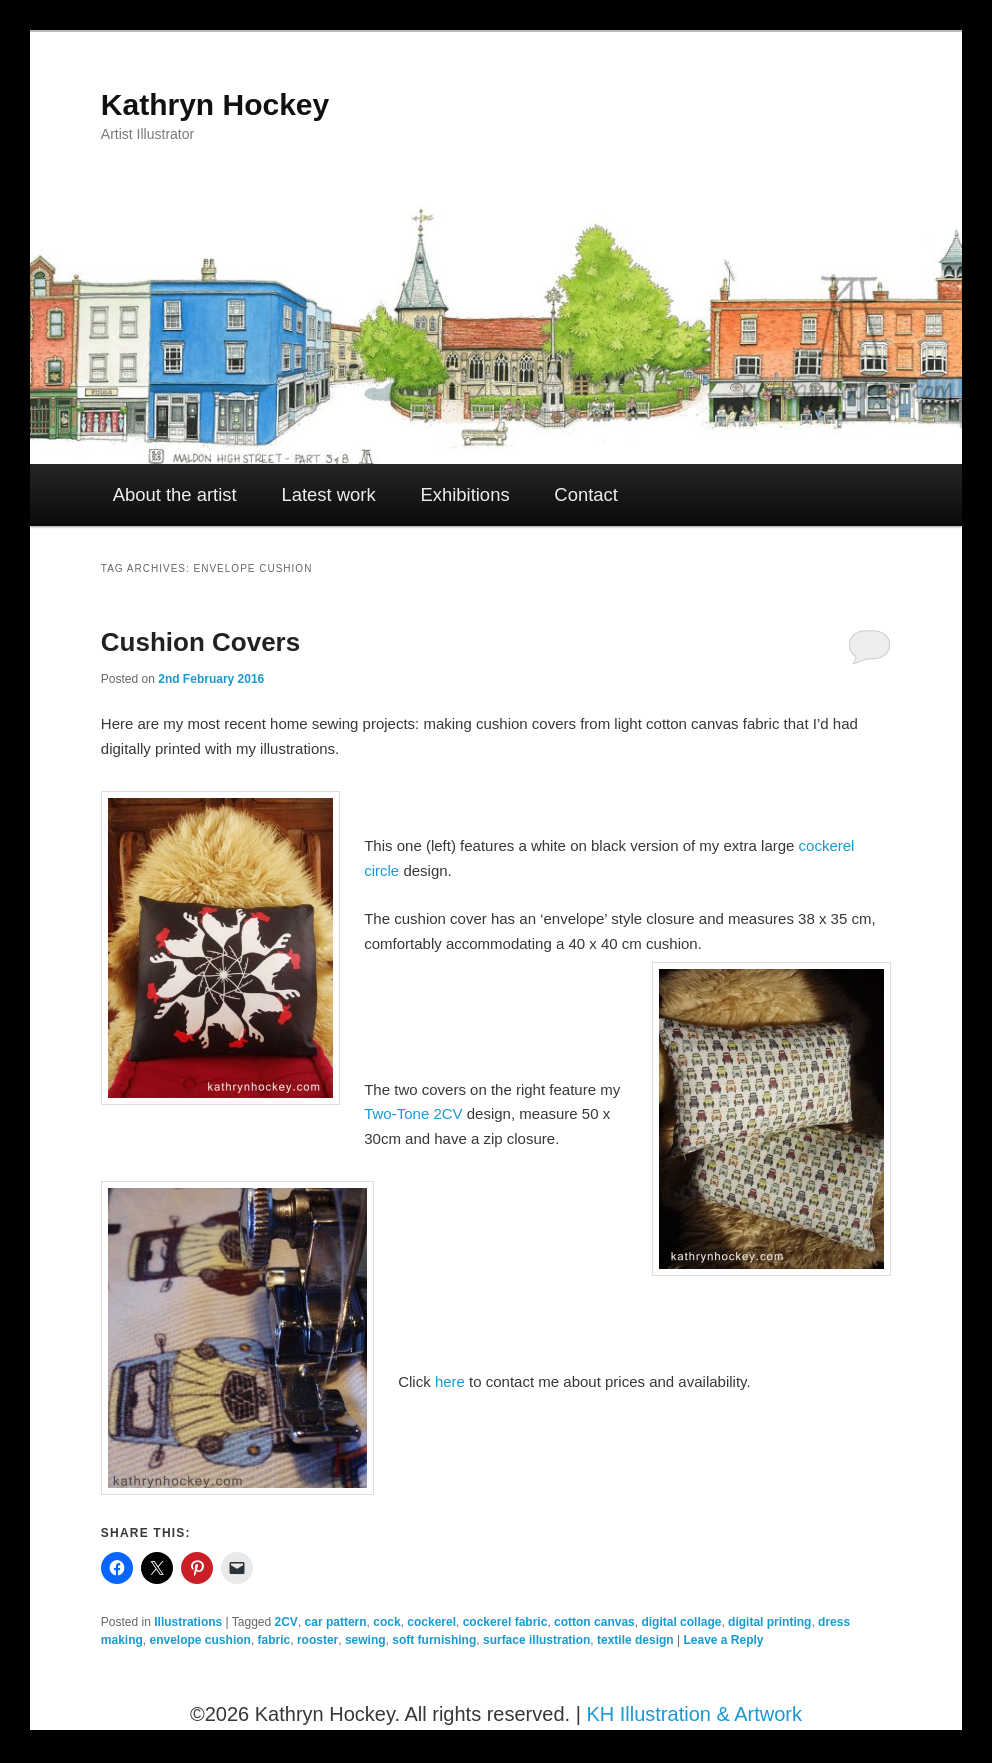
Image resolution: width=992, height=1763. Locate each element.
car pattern (336, 1622)
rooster (317, 1640)
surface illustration (536, 1640)
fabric (274, 1640)
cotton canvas (594, 1622)
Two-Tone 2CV (413, 1113)
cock (386, 1622)
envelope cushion (200, 1640)
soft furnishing (434, 1640)
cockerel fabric (505, 1622)
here (450, 1381)
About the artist (175, 494)
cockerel (431, 1622)
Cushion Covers (200, 642)
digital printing (769, 1622)
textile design (635, 1640)
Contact (586, 494)
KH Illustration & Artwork (694, 1714)
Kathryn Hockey (215, 104)
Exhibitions (464, 494)
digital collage (681, 1622)
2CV (286, 1622)
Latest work (328, 494)
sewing (365, 1640)
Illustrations (188, 1622)
